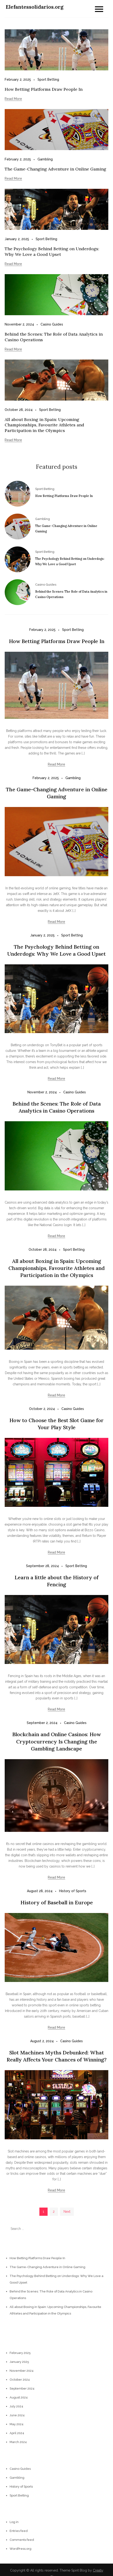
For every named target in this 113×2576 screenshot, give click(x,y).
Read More (13, 99)
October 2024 (20, 2379)
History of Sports (72, 1891)
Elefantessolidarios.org (35, 7)
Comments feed (22, 2540)
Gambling (45, 159)
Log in (14, 2522)
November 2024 (22, 2370)
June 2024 (17, 2415)
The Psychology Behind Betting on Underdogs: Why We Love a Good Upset (52, 251)
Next (67, 2211)
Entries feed (19, 2531)
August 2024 (19, 2397)
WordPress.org (20, 2548)
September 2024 (22, 2388)
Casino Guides (52, 324)
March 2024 (18, 2442)
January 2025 (19, 2362)
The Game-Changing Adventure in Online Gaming (55, 169)
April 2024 (17, 2433)
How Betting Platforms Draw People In (44, 89)
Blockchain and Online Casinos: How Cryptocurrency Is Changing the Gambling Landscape (56, 1741)
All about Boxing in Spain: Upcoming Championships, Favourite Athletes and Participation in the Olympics (44, 425)
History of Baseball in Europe (56, 1902)
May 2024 (16, 2424)
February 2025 (20, 2353)
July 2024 (16, 2406)
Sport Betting (48, 79)
